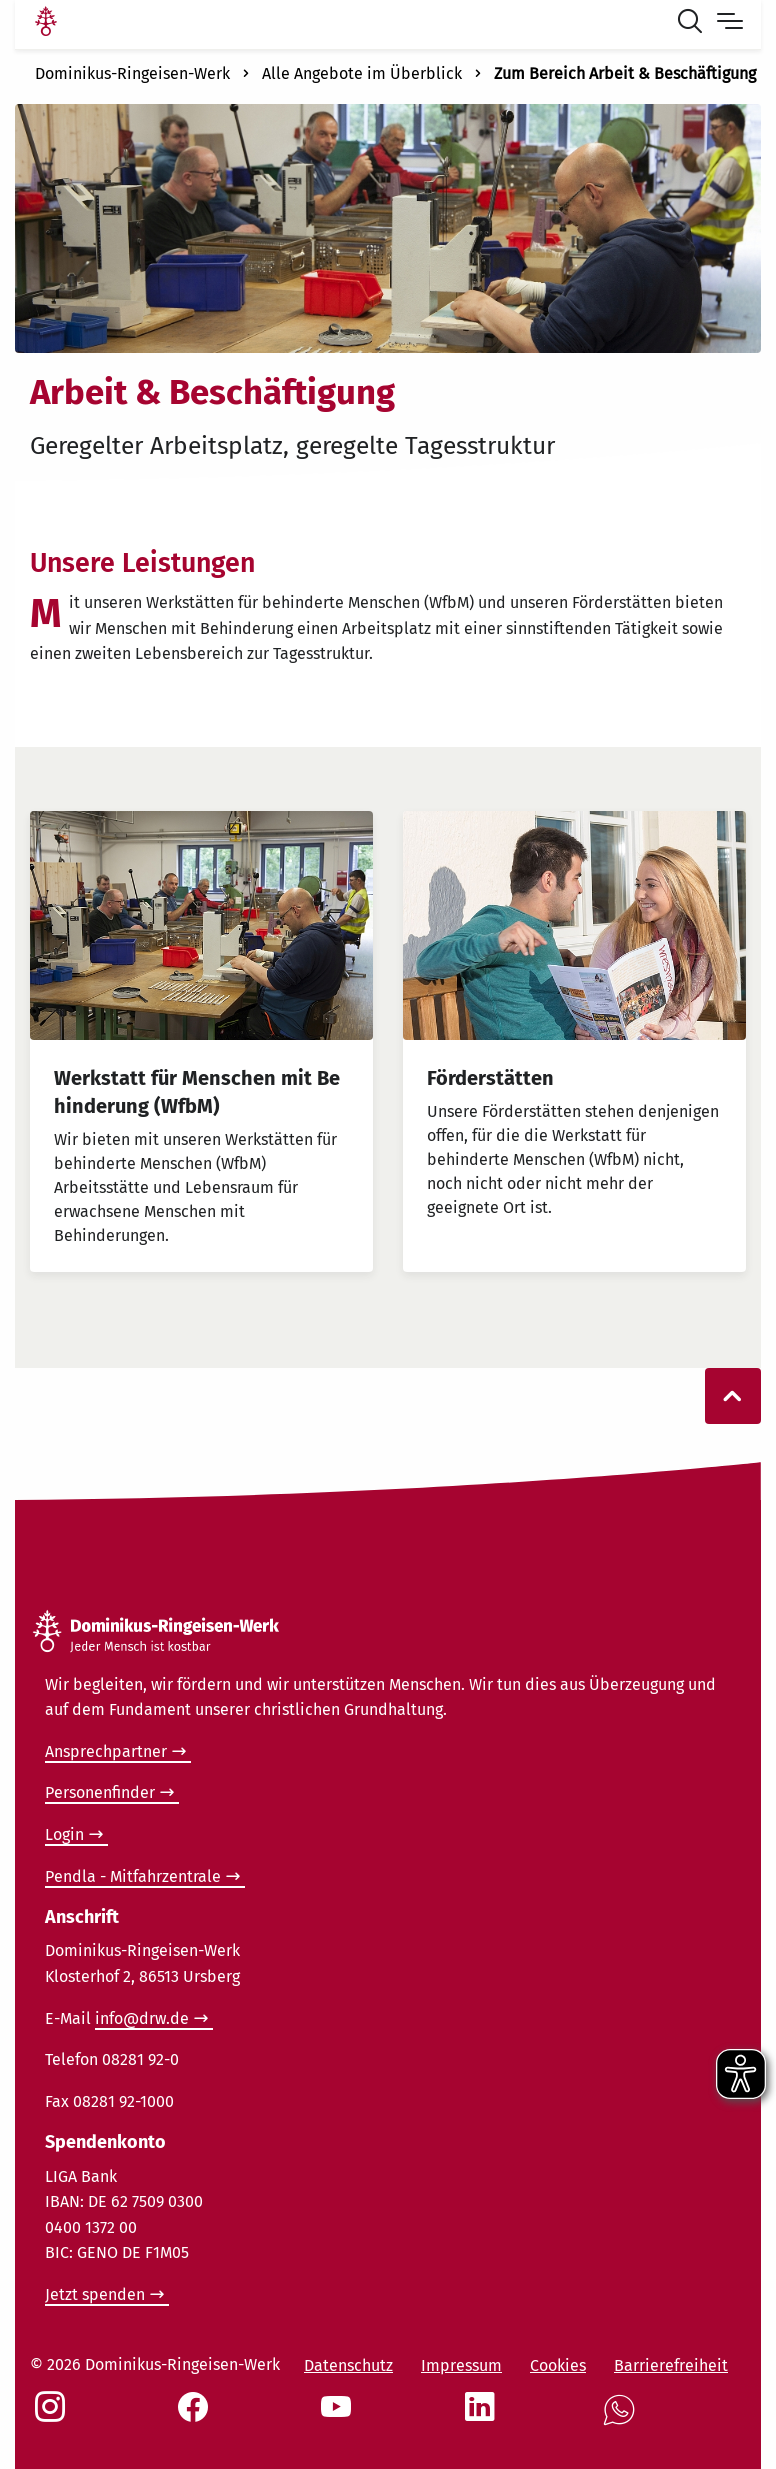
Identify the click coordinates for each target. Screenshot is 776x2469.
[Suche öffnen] (694, 24)
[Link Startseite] (46, 24)
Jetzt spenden (95, 2294)
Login (64, 1834)
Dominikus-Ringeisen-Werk (132, 73)
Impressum (461, 2365)
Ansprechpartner (106, 1751)
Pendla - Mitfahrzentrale (133, 1876)
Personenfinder (100, 1792)
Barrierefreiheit (671, 2365)
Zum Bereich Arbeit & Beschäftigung (625, 73)
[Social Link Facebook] (197, 2417)
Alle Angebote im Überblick (362, 73)
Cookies (558, 2365)
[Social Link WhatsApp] (623, 2420)
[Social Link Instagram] (54, 2417)
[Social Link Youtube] (340, 2417)
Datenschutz (348, 2365)
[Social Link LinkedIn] (484, 2417)
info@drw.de (142, 2018)
